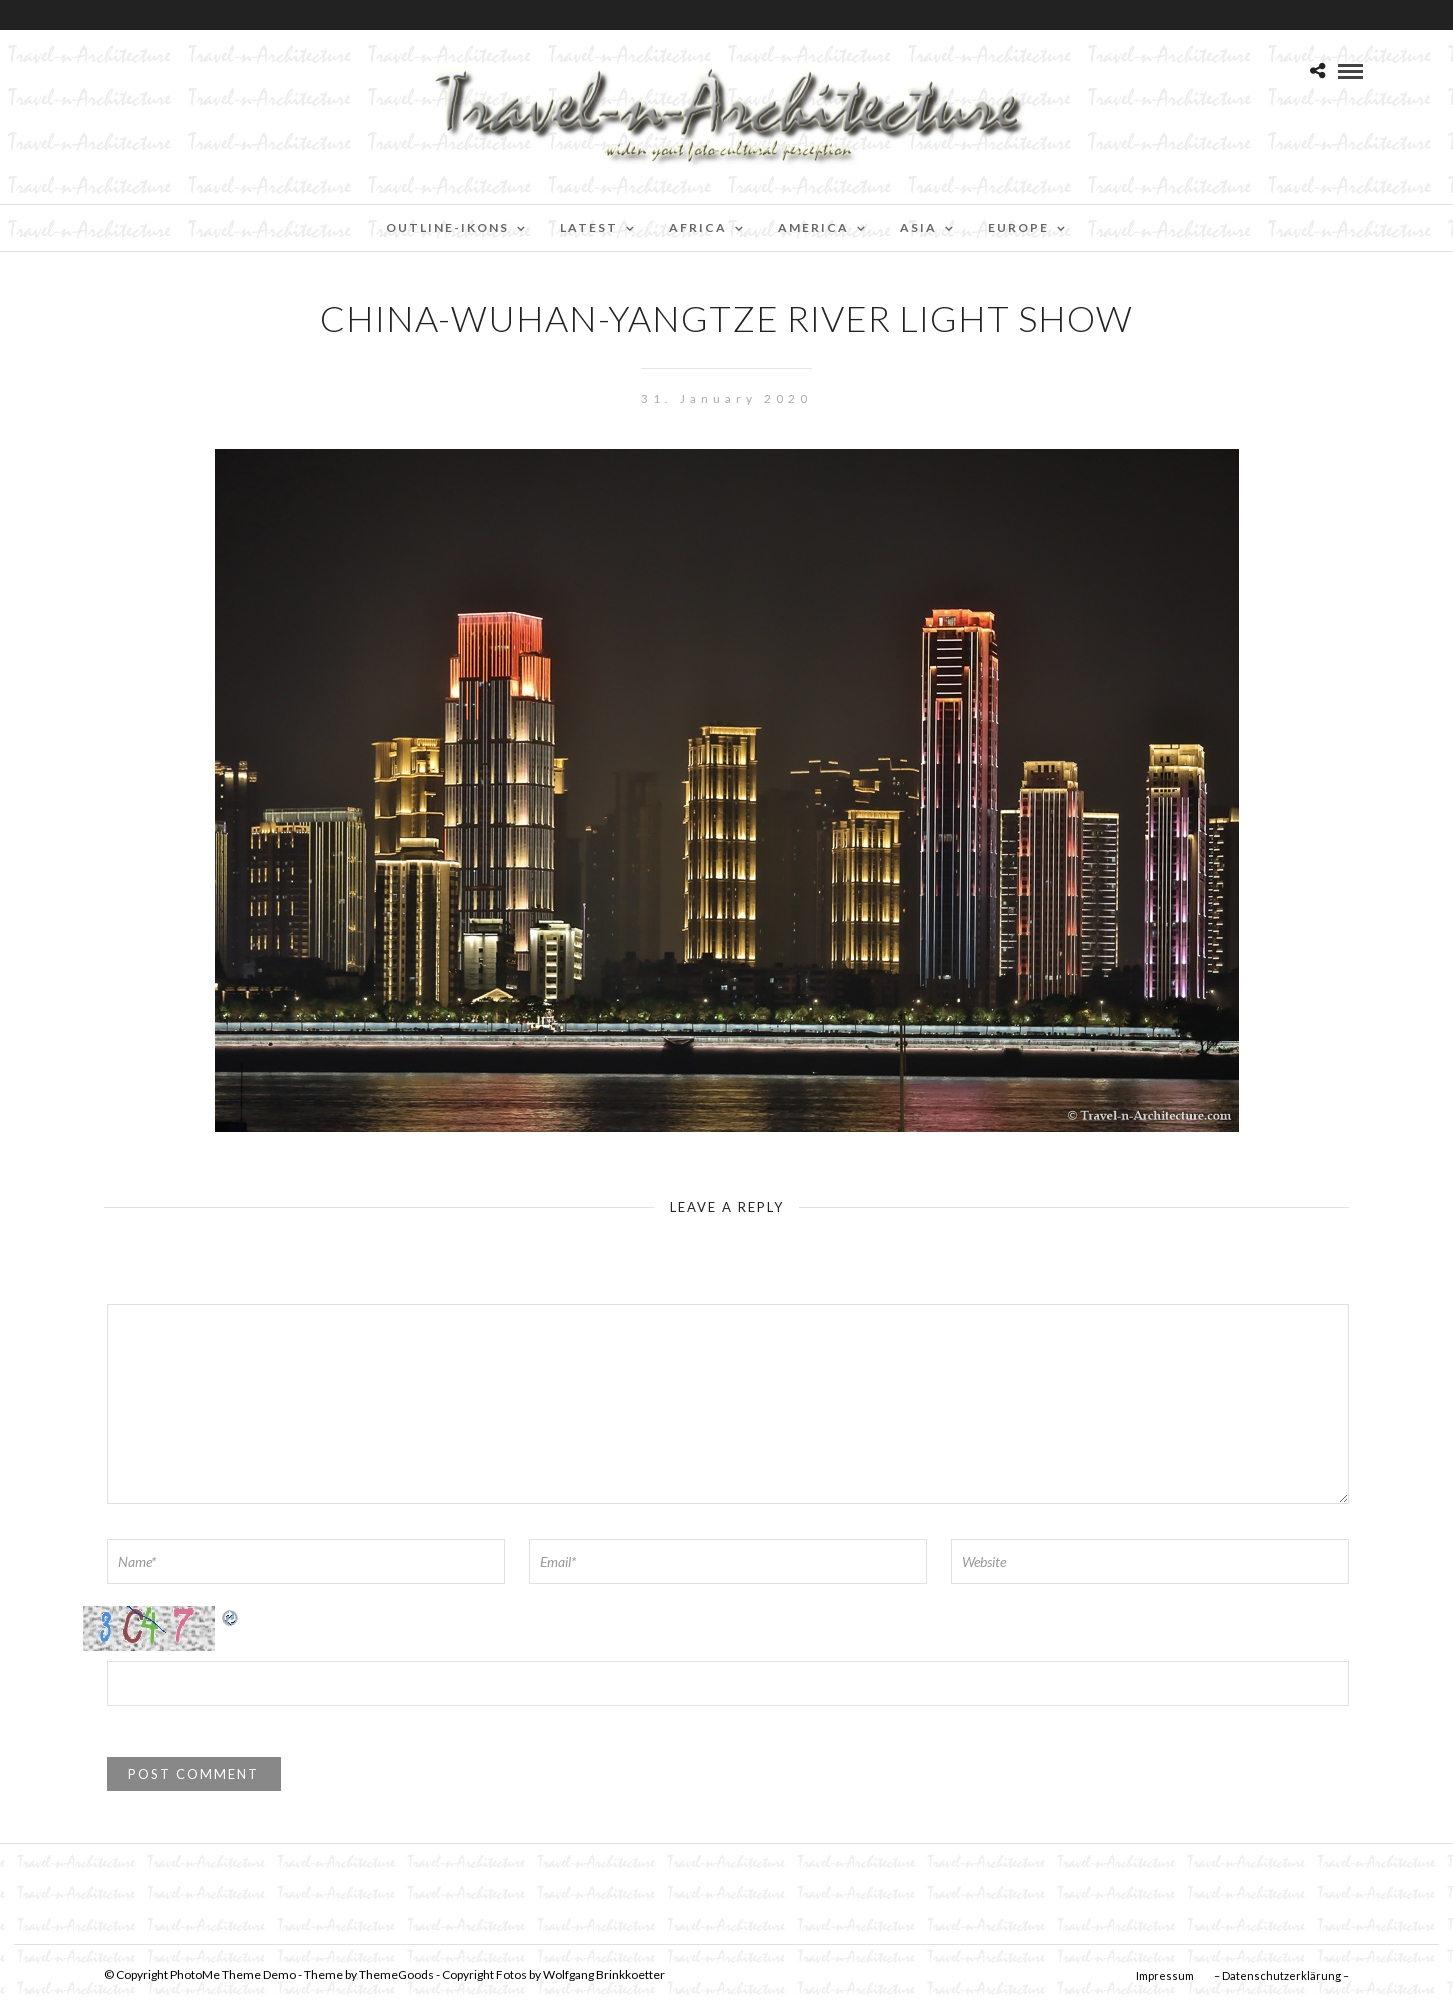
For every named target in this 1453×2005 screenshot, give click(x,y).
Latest (589, 227)
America (813, 227)
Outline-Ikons (447, 227)
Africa (698, 227)
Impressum (1165, 1975)
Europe (1018, 227)
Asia (918, 227)
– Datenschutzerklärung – (1281, 1975)
